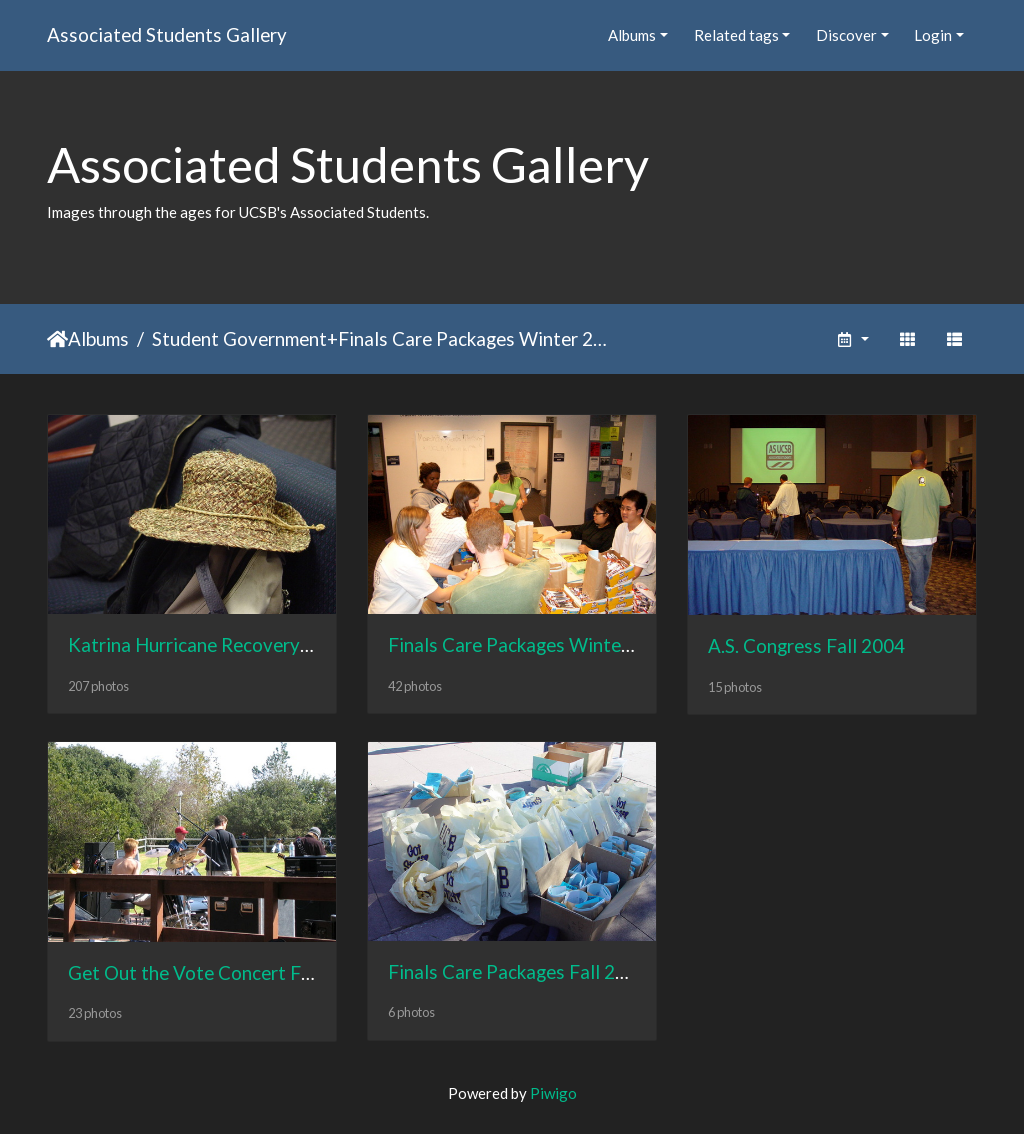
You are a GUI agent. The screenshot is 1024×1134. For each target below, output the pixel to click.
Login (933, 35)
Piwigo (553, 1093)
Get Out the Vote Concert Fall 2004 (218, 972)
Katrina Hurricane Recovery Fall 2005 (225, 644)
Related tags (736, 35)
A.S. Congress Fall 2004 (806, 645)
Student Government (239, 338)
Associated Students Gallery (167, 34)
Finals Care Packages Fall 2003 (518, 971)
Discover (846, 35)
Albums (632, 35)
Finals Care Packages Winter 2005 (473, 338)
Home (57, 339)
